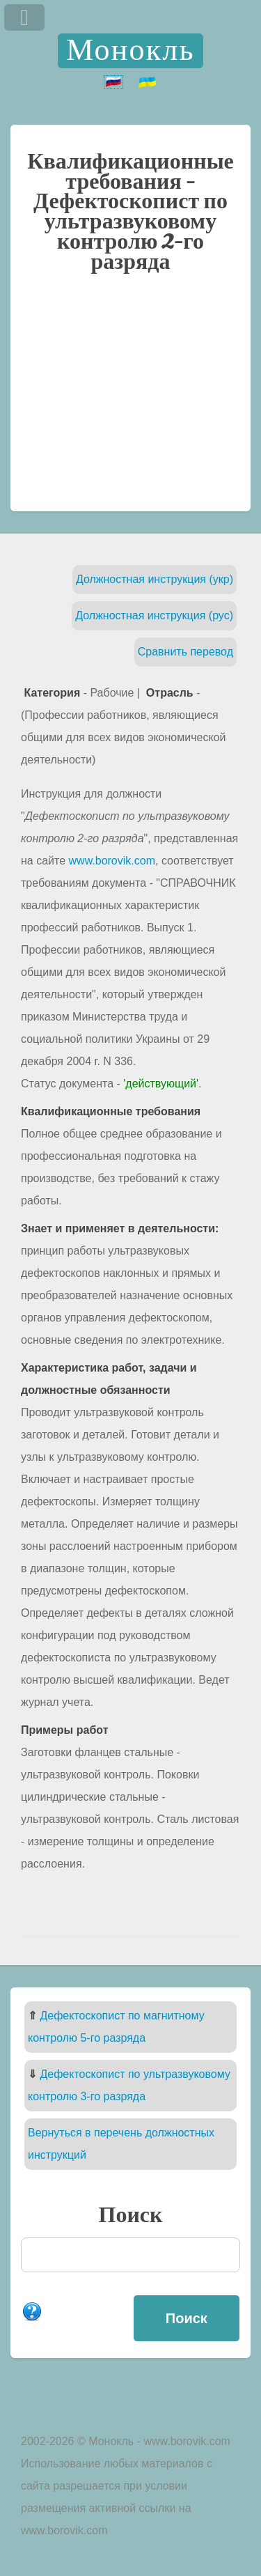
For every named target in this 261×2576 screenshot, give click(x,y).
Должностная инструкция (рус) (154, 615)
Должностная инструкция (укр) (154, 579)
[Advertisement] (130, 399)
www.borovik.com (112, 861)
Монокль (130, 50)
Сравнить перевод (185, 652)
